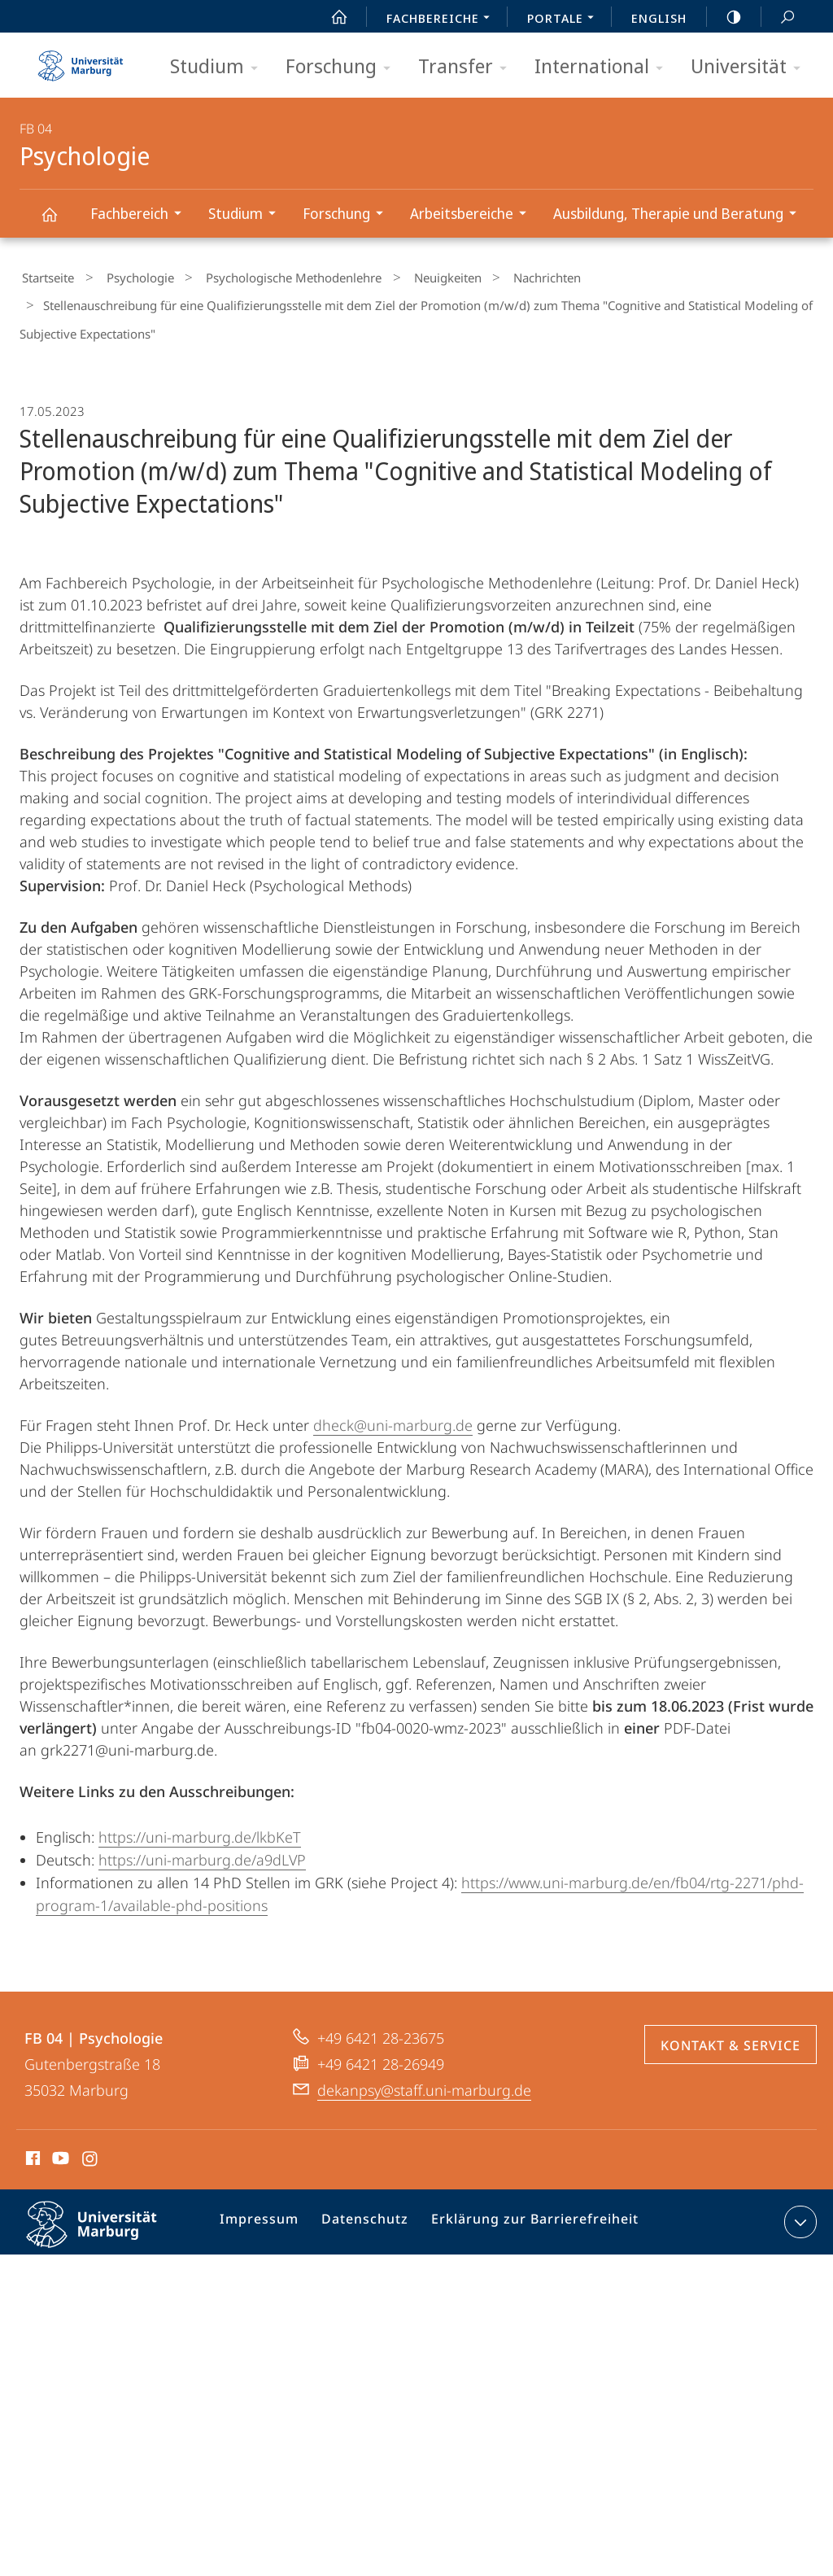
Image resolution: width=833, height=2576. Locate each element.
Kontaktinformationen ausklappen (798, 2209)
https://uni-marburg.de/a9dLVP (202, 1847)
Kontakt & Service (730, 2032)
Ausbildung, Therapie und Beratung (680, 215)
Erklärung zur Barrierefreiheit (525, 2212)
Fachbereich (141, 215)
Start (330, 17)
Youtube (59, 2148)
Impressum (267, 2212)
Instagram (91, 2148)
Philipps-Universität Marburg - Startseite (81, 60)
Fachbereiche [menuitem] (442, 19)
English (659, 18)
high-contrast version (725, 17)
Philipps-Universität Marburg (105, 2224)
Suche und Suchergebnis (778, 17)
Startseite (46, 276)
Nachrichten (500, 276)
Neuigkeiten (412, 276)
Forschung (343, 67)
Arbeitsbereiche (473, 215)
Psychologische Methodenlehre (269, 276)
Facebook (31, 2148)
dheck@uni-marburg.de (393, 1412)
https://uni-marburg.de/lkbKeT (199, 1824)
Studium (219, 67)
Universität (751, 67)
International (604, 67)
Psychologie (58, 222)
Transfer (467, 67)
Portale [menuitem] (565, 19)
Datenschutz (366, 2212)
